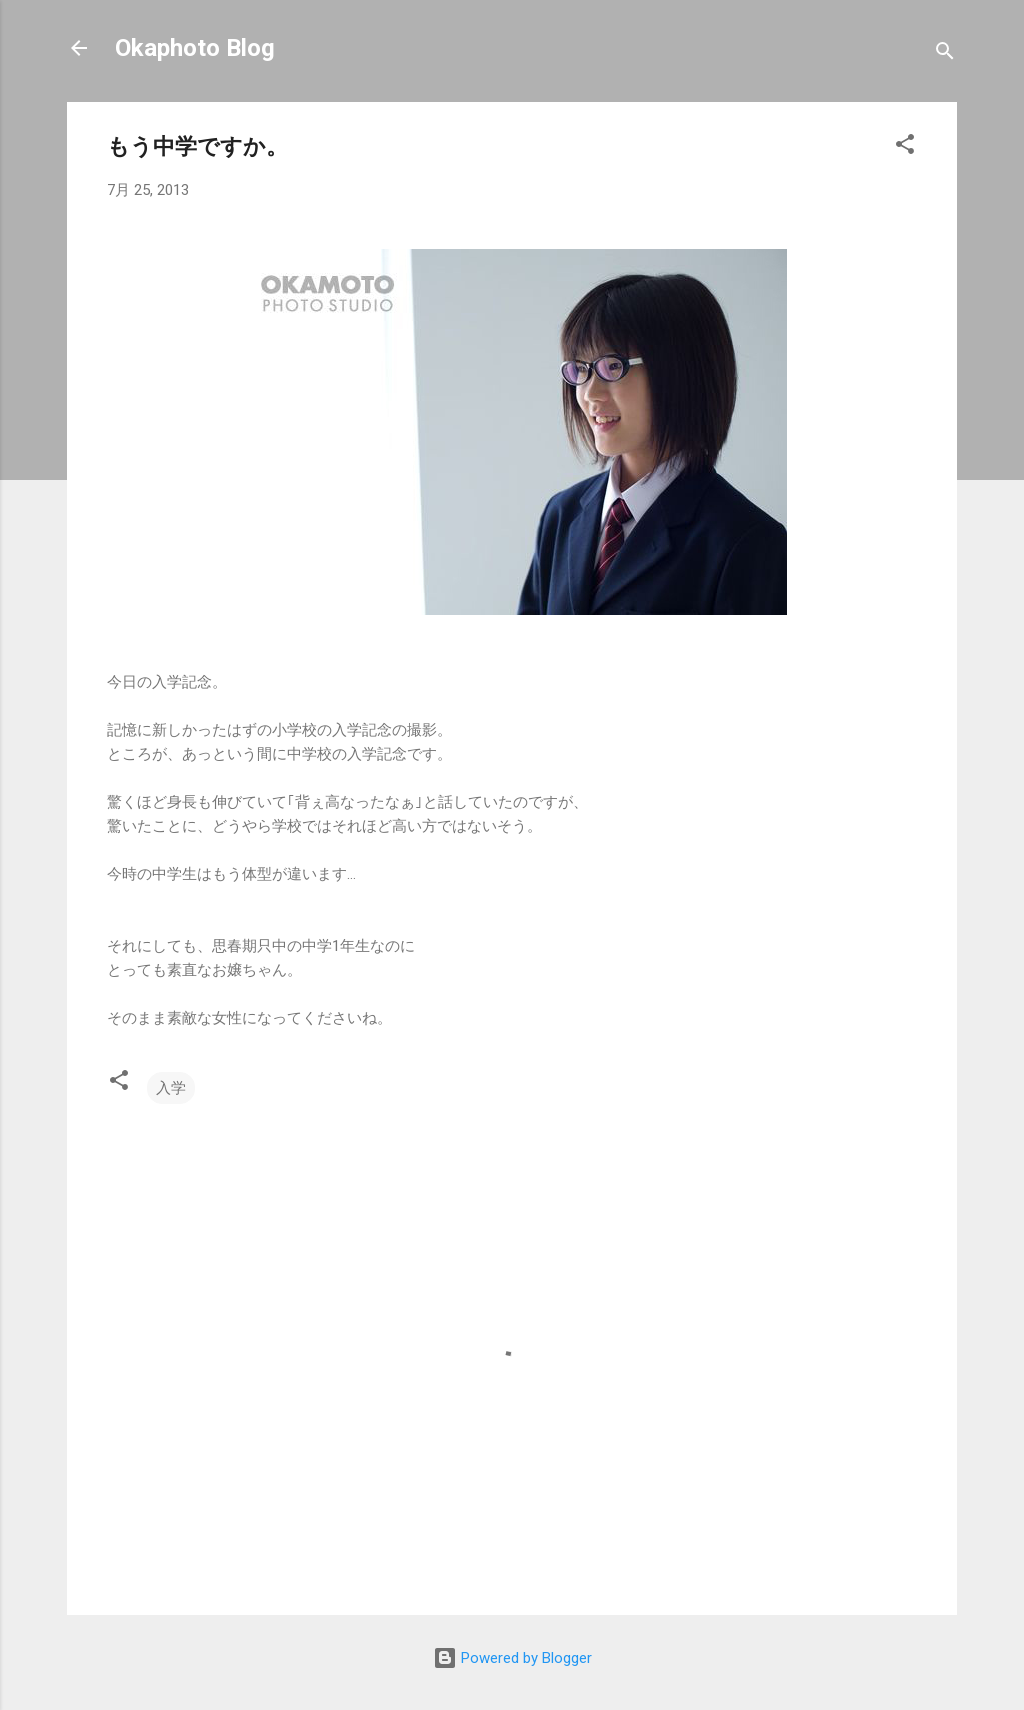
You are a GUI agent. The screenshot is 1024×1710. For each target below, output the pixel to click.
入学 (171, 1088)
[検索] (945, 54)
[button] (905, 147)
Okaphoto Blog (195, 48)
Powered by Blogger (512, 1658)
